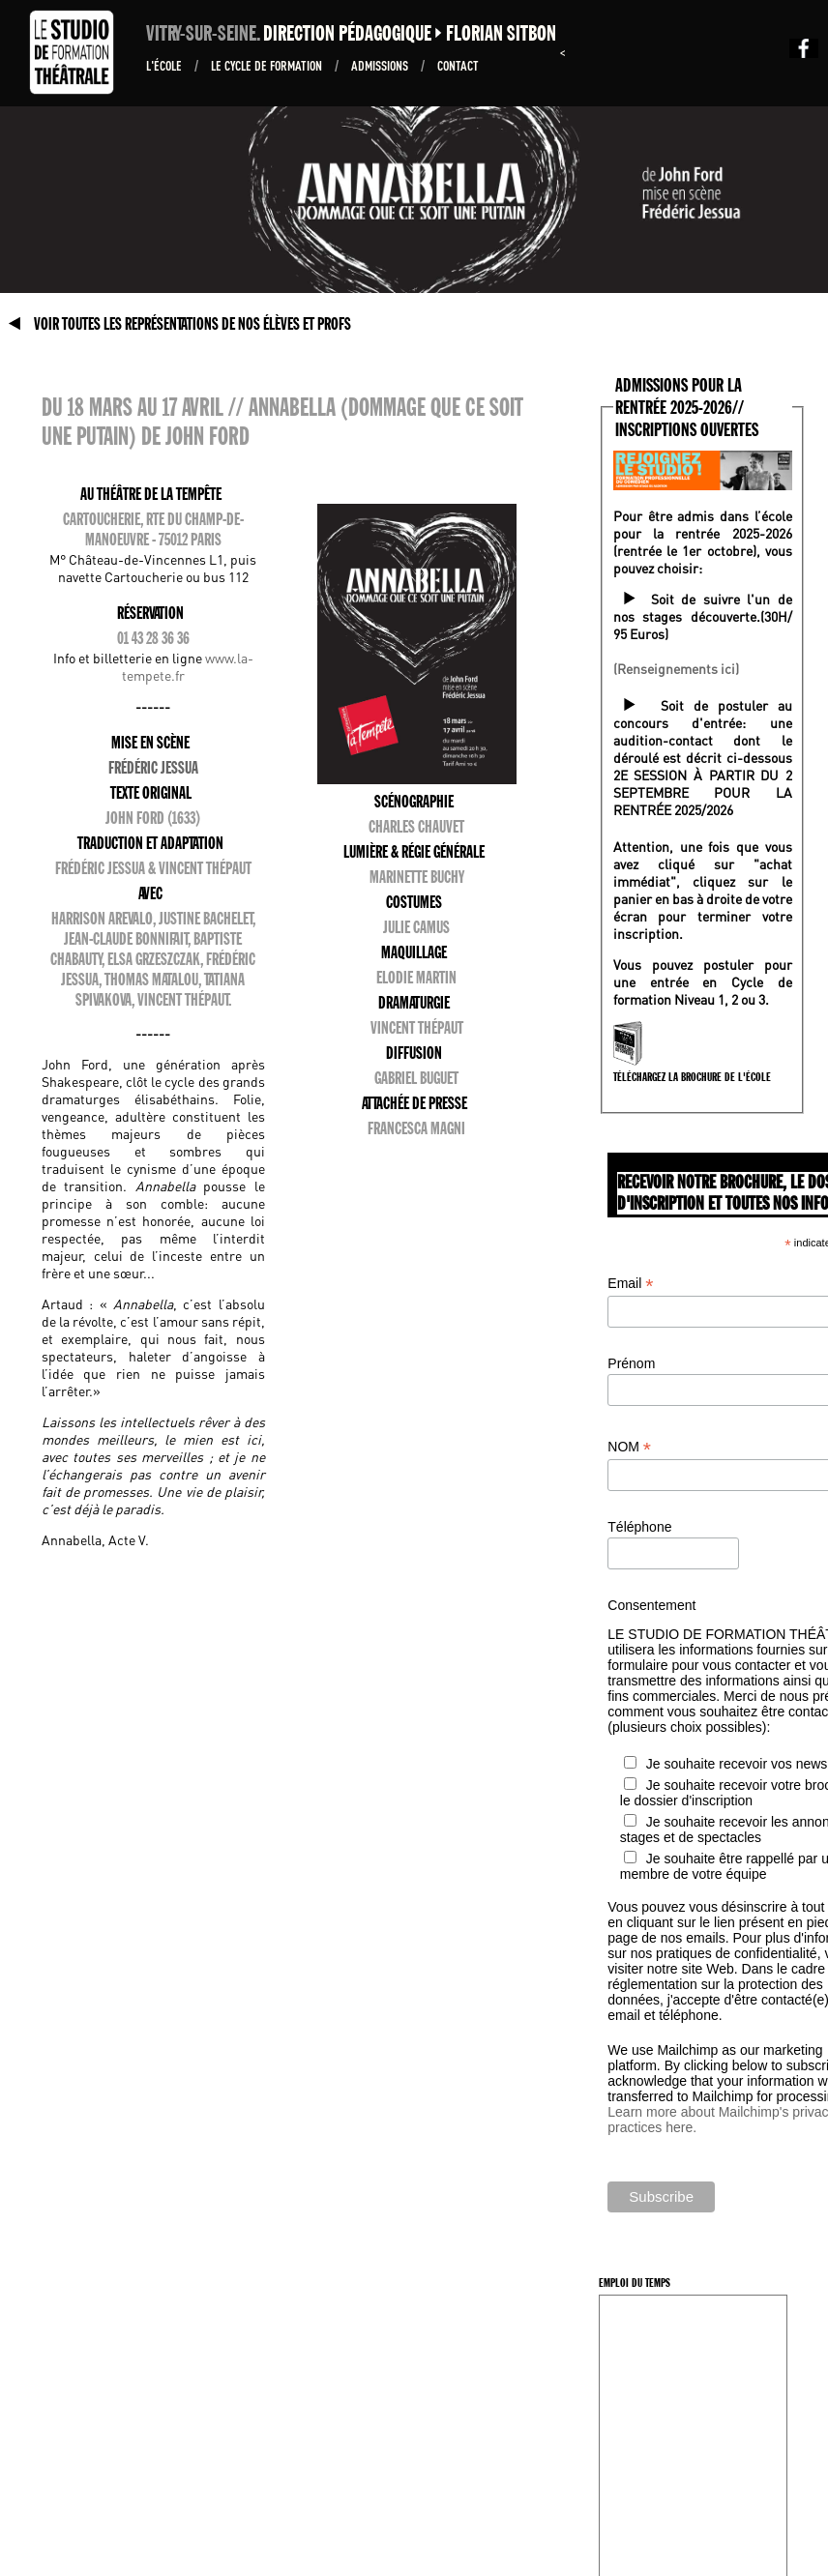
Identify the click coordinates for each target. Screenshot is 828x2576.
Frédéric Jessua (153, 768)
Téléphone (639, 1527)
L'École (165, 64)
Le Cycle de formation (268, 64)
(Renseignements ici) (676, 668)
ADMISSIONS (381, 64)
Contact (458, 64)
